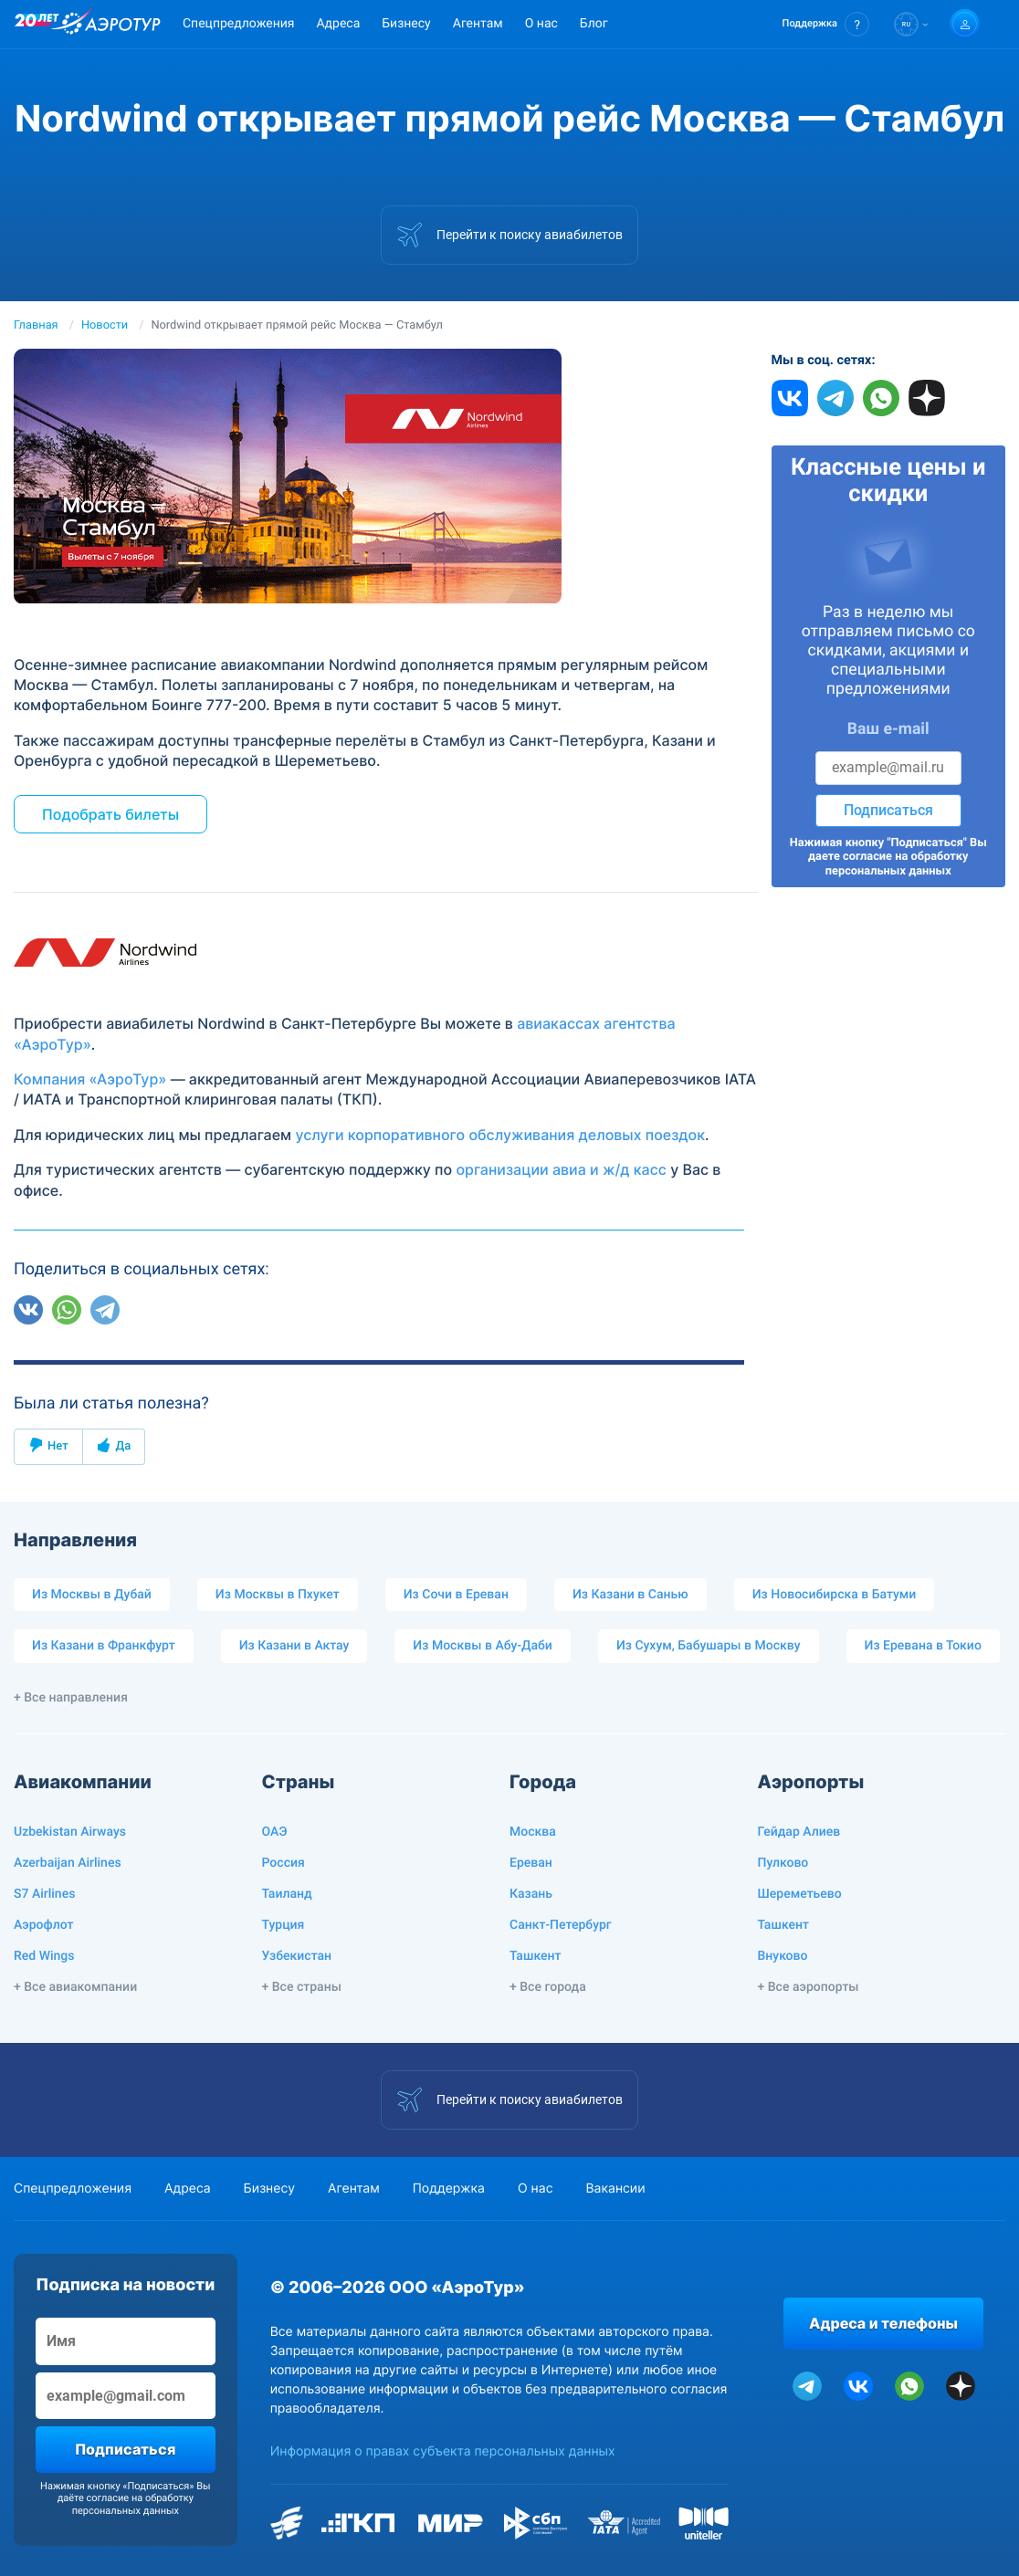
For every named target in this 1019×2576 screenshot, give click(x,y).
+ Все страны (301, 1987)
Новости (104, 325)
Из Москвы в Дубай (92, 1594)
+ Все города (548, 1987)
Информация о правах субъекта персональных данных (442, 2451)
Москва (533, 1832)
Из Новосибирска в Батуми (834, 1594)
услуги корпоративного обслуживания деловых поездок (500, 1135)
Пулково (783, 1863)
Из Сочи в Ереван (456, 1594)
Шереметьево (800, 1894)
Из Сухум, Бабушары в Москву (708, 1646)
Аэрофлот (43, 1925)
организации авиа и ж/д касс (561, 1169)
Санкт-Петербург (561, 1925)
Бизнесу (406, 23)
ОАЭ (275, 1832)
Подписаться (888, 810)
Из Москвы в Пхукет (277, 1594)
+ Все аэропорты (808, 1987)
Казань (531, 1894)
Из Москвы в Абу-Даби (482, 1646)
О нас (541, 23)
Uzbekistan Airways (70, 1832)
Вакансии (615, 2188)
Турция (283, 1925)
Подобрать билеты (110, 814)
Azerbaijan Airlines (67, 1863)
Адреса (338, 23)
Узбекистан (297, 1956)
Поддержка (449, 2188)
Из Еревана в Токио (923, 1646)
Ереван (531, 1863)
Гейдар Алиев (799, 1832)
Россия (283, 1863)
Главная (36, 325)
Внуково (783, 1956)
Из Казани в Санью (630, 1594)
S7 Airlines (44, 1894)
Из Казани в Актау (294, 1646)
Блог (594, 23)
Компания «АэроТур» (90, 1079)
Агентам (478, 23)
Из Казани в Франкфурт (103, 1646)
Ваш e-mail (888, 729)
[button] (826, 24)
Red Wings (44, 1956)
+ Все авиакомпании (75, 1987)
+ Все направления (71, 1698)
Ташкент (536, 1956)
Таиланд (287, 1894)
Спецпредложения (238, 23)
